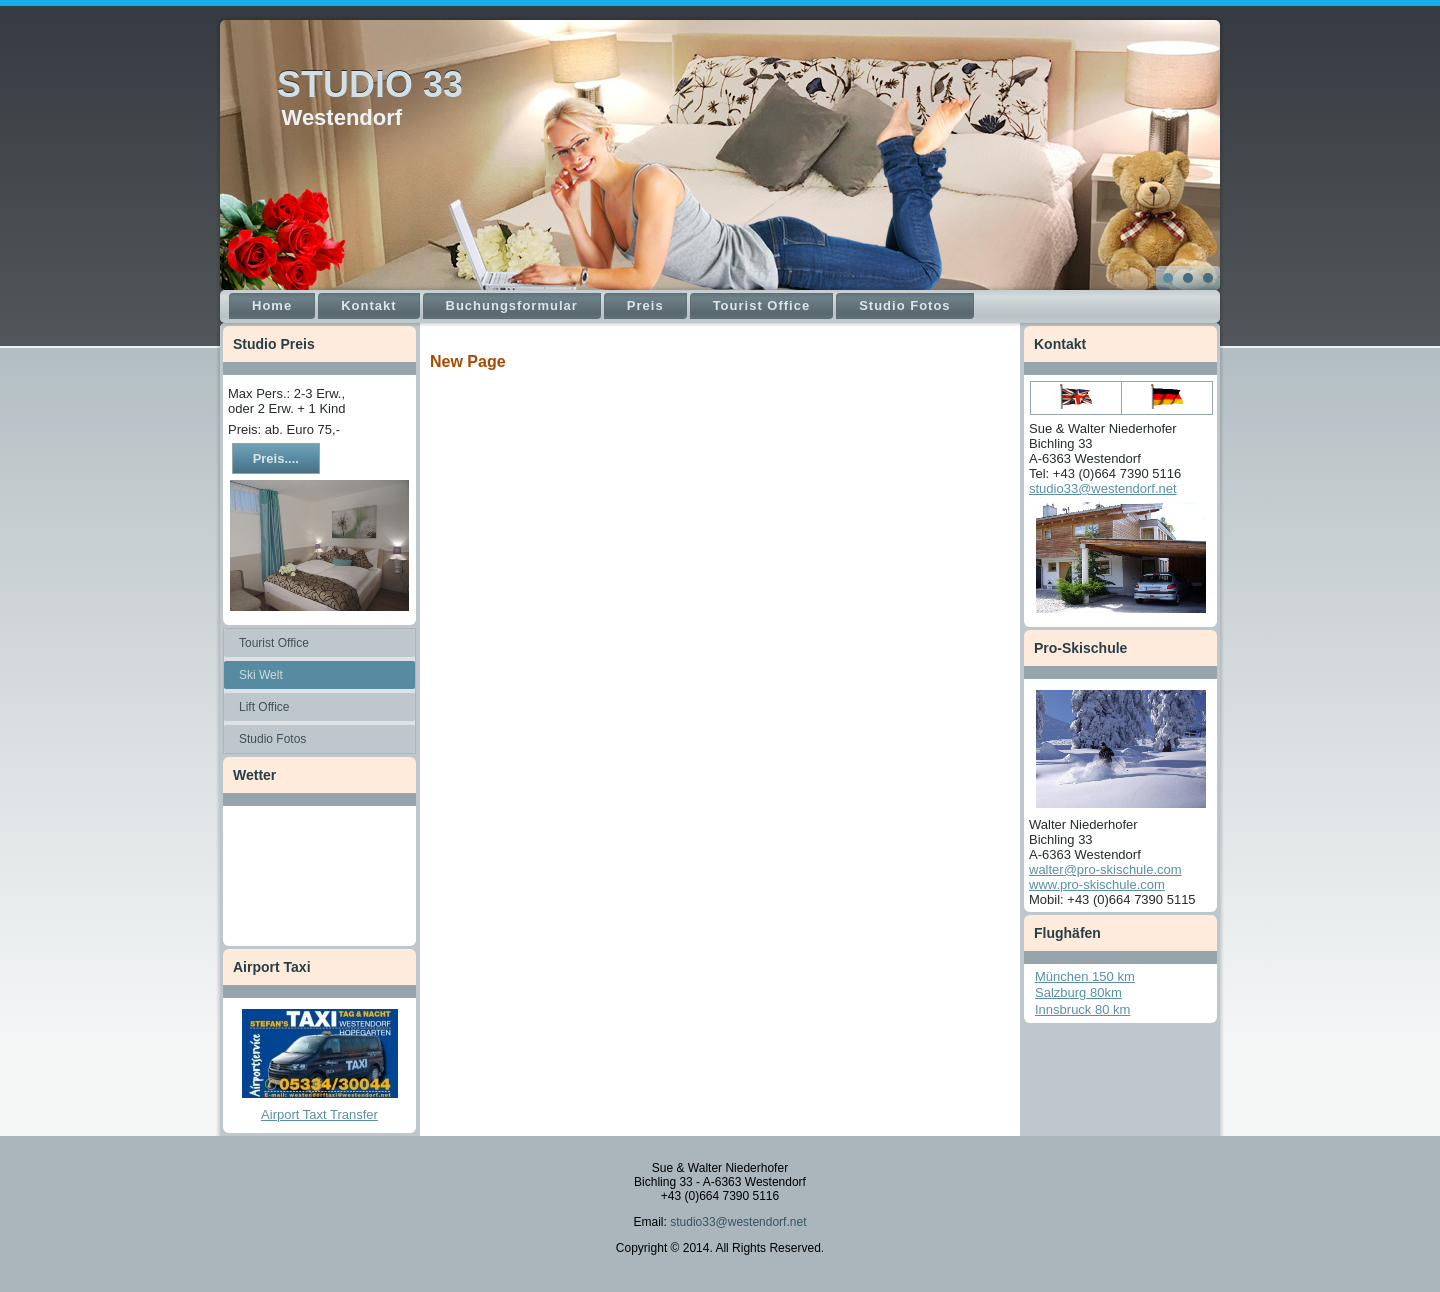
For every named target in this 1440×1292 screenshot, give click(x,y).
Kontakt (368, 305)
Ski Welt (261, 675)
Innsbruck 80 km (1082, 1009)
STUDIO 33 (370, 84)
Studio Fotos (904, 305)
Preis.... (276, 458)
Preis (645, 305)
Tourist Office (762, 305)
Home (272, 305)
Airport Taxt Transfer (319, 1114)
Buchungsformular (512, 305)
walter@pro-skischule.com (1105, 869)
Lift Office (264, 707)
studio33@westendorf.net (1103, 488)
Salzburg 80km (1078, 992)
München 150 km (1085, 976)
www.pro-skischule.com (1097, 884)
